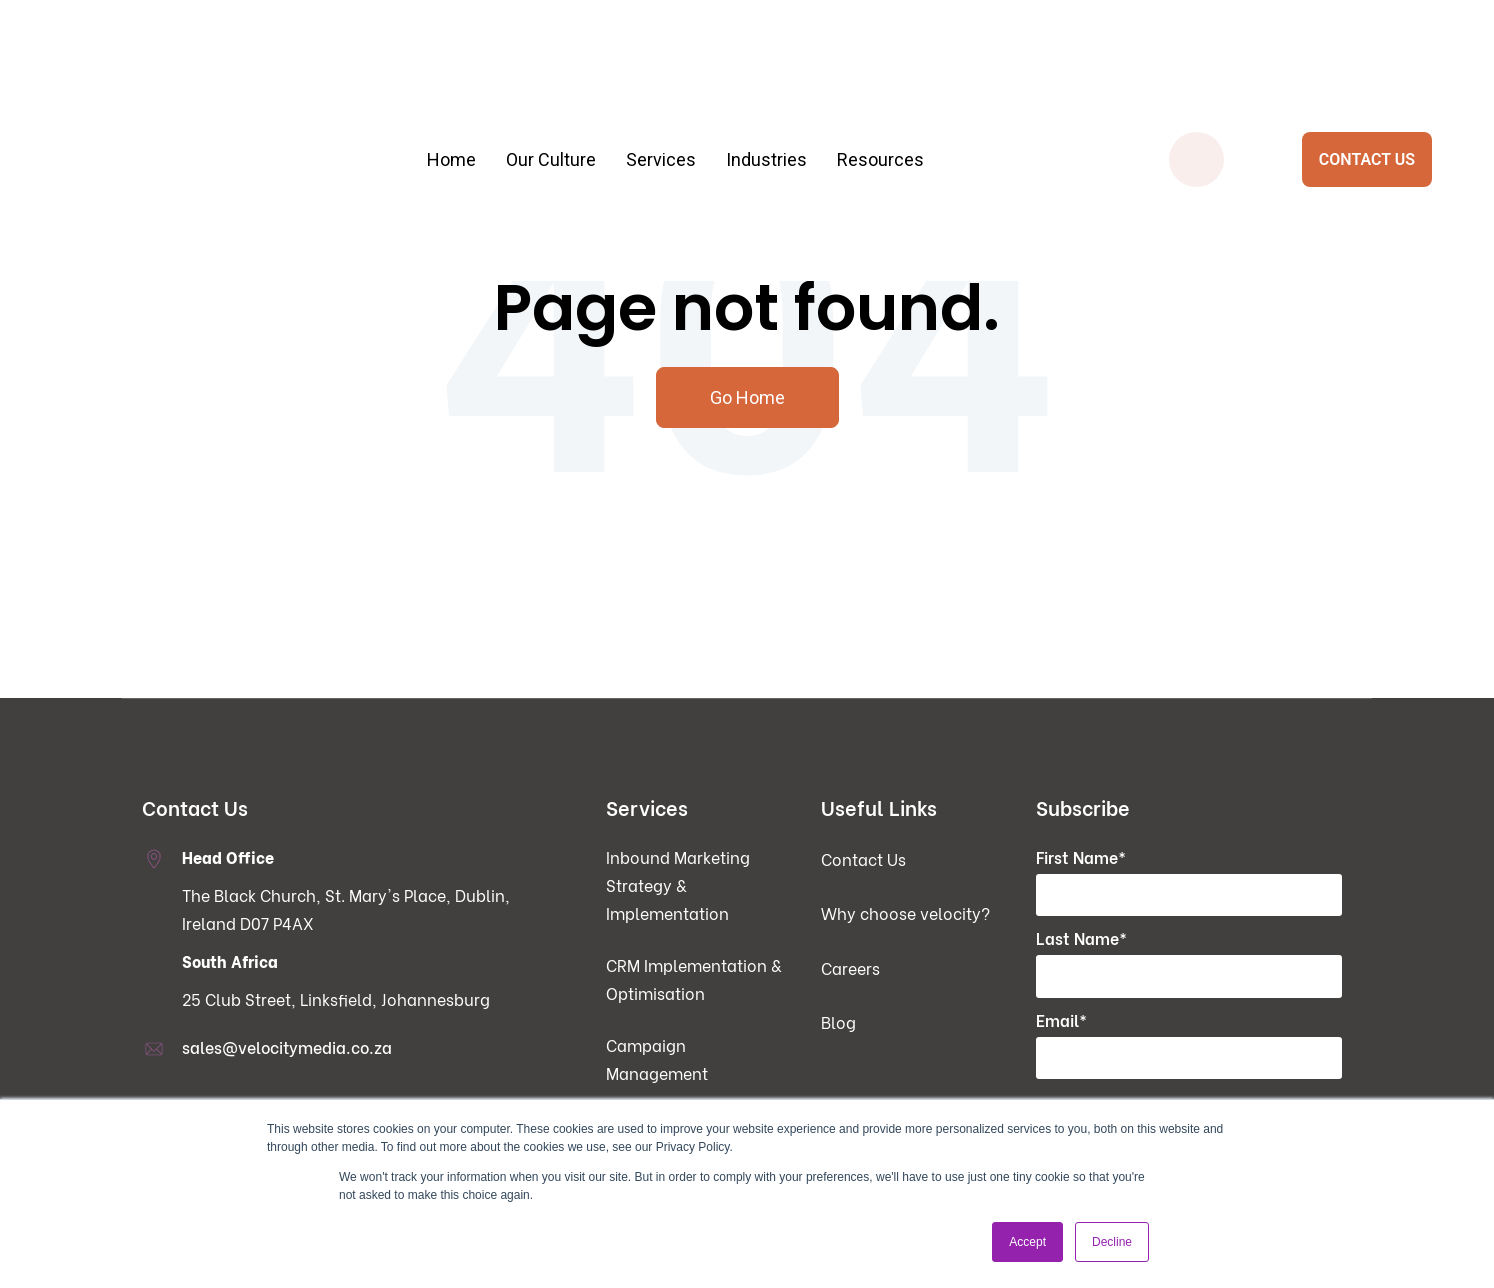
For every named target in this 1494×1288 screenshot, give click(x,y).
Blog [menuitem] (838, 1022)
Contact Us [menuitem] (863, 859)
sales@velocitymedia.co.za (287, 1047)
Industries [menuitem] (766, 90)
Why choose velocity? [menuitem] (905, 913)
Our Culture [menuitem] (551, 90)
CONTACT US (1367, 90)
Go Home (747, 397)
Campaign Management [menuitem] (657, 1059)
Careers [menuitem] (850, 968)
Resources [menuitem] (880, 90)
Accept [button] (1027, 1242)
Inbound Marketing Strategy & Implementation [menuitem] (678, 885)
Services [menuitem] (661, 90)
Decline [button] (1112, 1242)
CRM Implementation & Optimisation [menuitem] (693, 979)
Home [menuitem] (451, 90)
